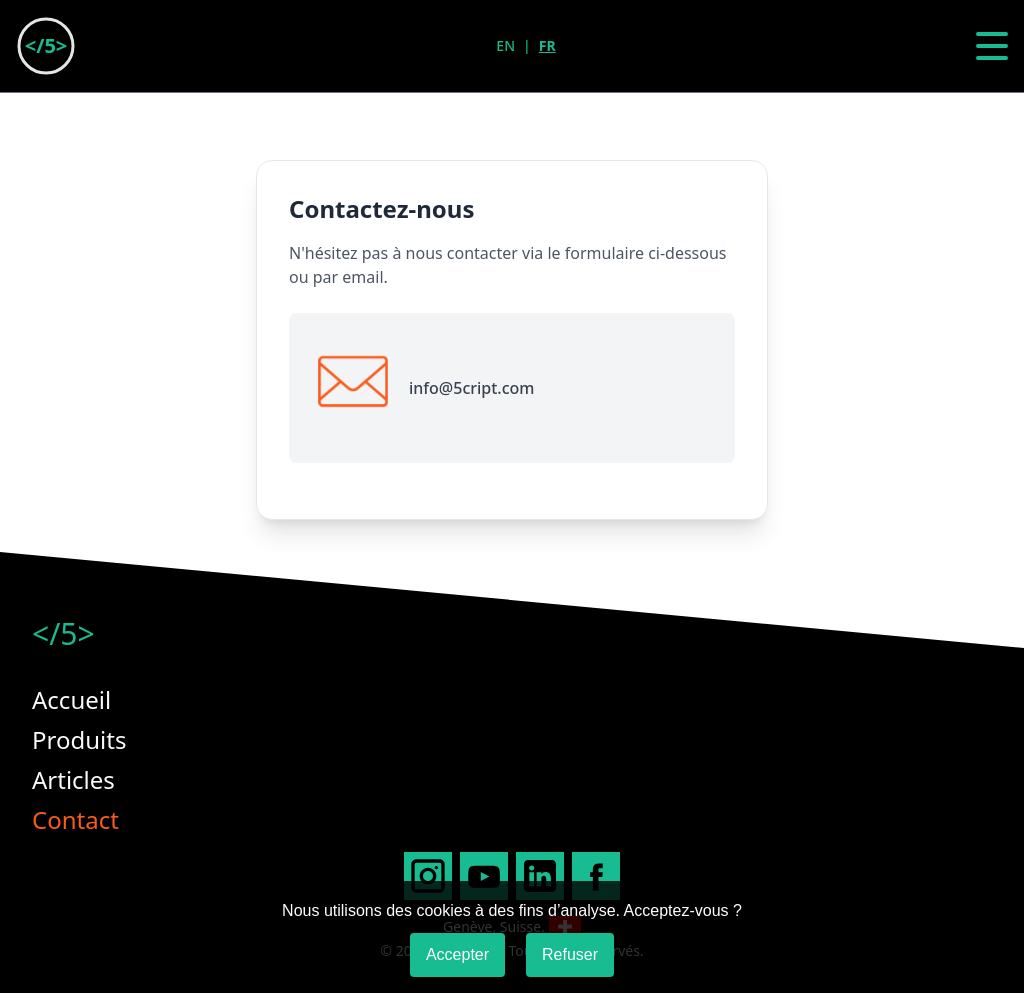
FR (547, 45)
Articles (73, 779)
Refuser (570, 954)
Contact (75, 819)
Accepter (457, 954)
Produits (79, 739)
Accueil (71, 699)
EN (505, 45)
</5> (63, 634)
